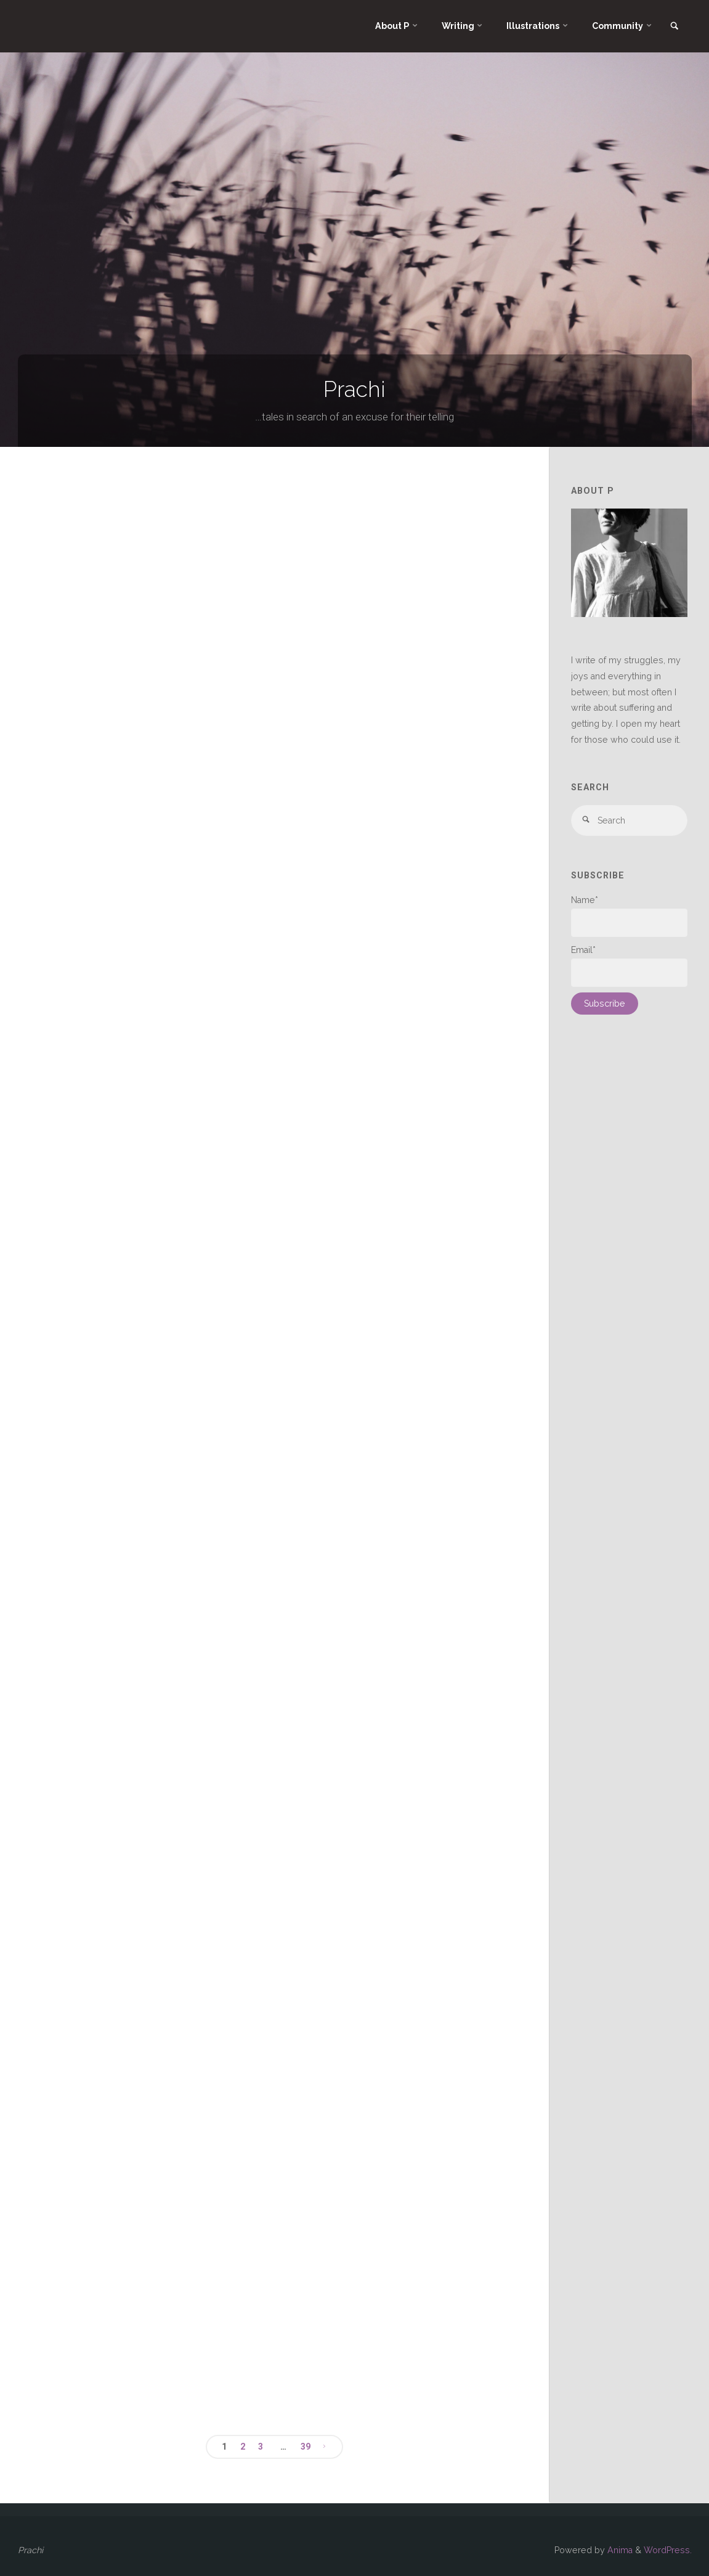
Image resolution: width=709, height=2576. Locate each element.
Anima (619, 2550)
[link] (674, 27)
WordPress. (668, 2550)
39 (305, 2446)
